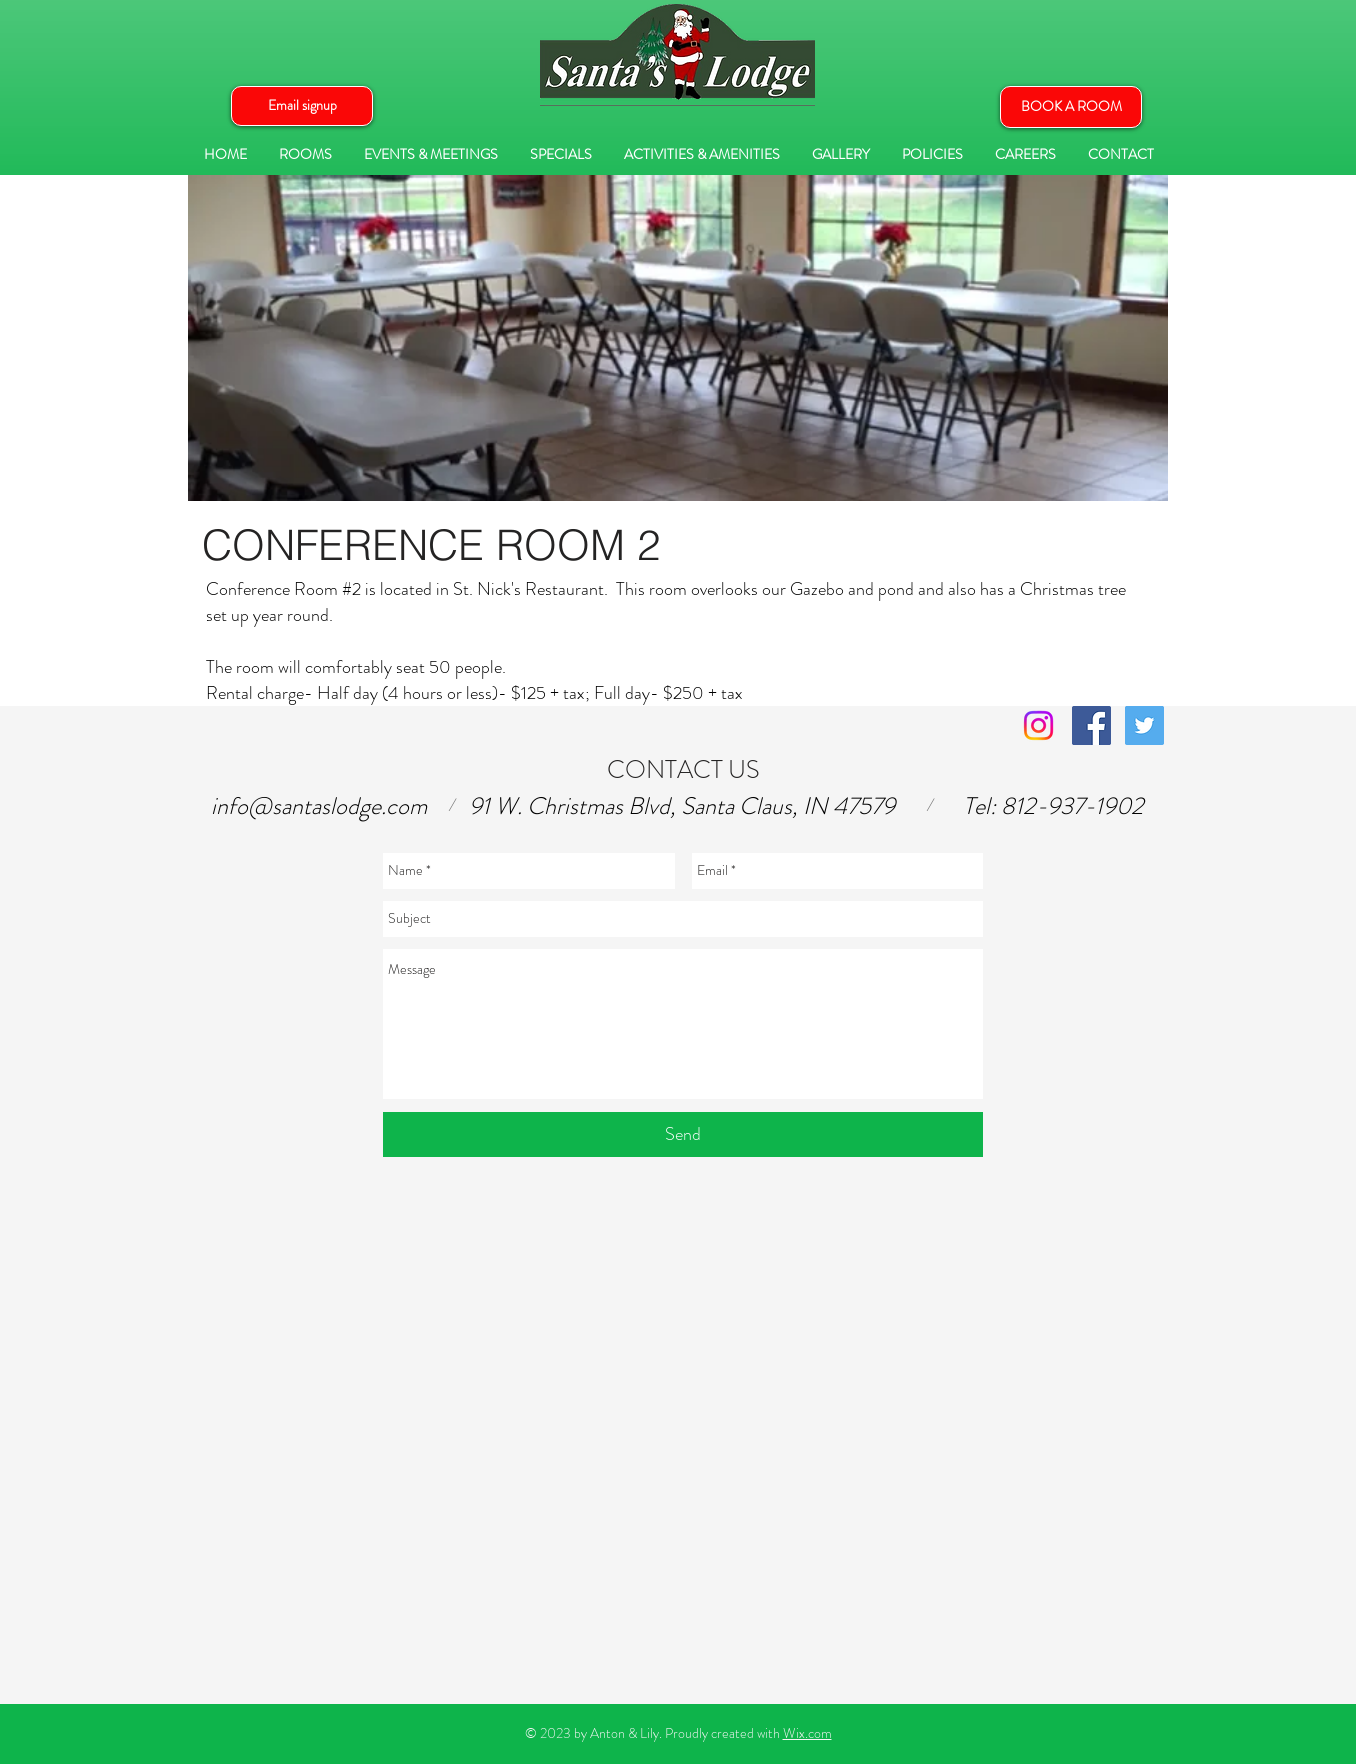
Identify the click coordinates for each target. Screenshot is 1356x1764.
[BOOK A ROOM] (1071, 107)
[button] (302, 106)
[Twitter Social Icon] (1144, 725)
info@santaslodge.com (319, 806)
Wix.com (807, 1733)
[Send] (683, 1134)
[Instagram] (1038, 725)
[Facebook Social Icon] (1091, 725)
